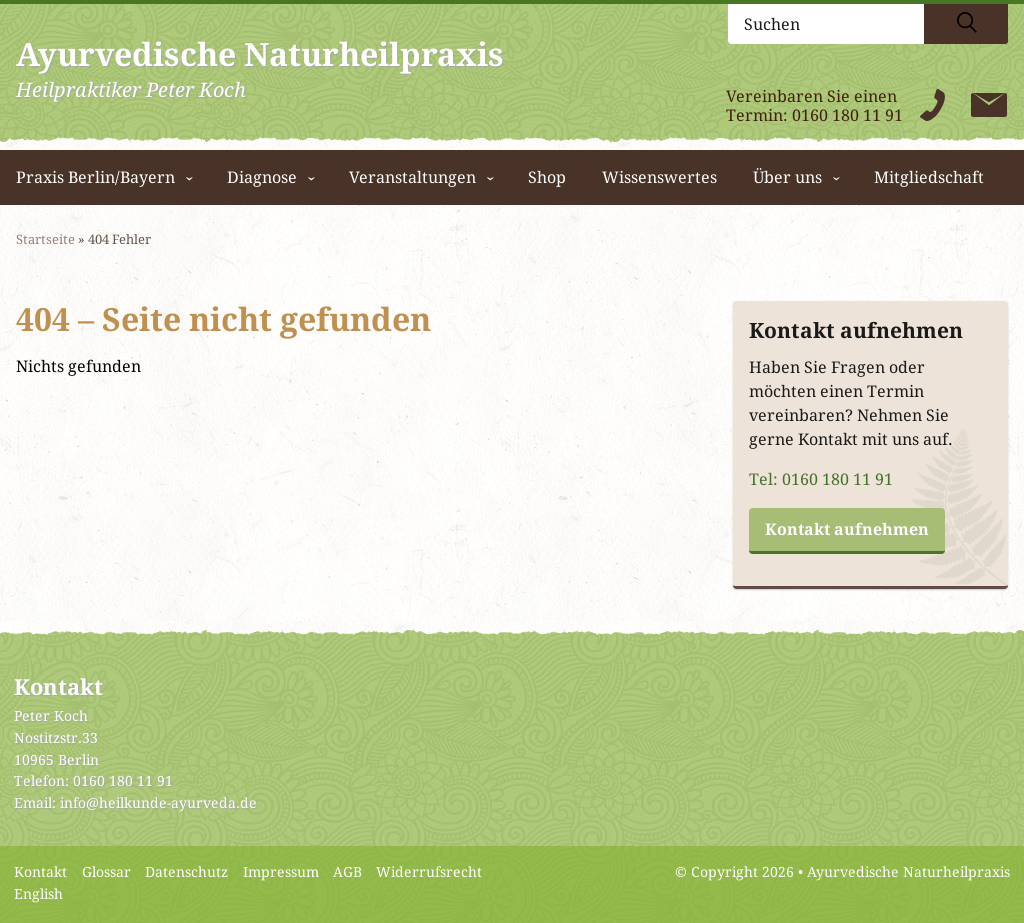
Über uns (787, 177)
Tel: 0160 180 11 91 (821, 479)
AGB (347, 872)
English (38, 894)
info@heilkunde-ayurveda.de (158, 803)
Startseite (45, 239)
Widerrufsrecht (429, 872)
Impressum (281, 872)
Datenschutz (186, 872)
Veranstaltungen (412, 177)
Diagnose (262, 177)
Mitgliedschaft (929, 177)
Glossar (106, 872)
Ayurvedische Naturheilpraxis (908, 872)
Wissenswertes (659, 177)
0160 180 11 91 (847, 115)
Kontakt (40, 872)
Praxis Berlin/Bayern (95, 177)
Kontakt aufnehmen (847, 529)
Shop (547, 177)
